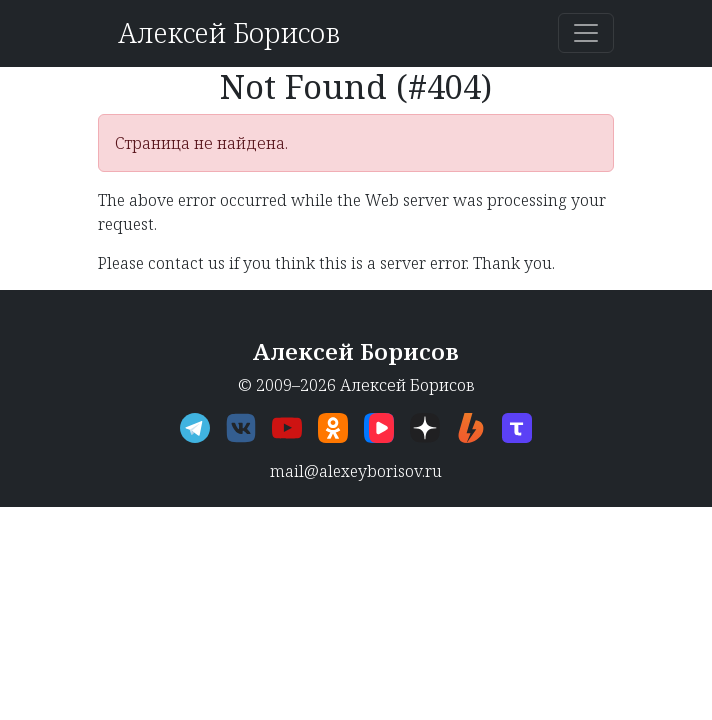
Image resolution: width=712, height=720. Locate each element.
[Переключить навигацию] (586, 33)
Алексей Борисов (229, 32)
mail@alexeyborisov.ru (356, 471)
